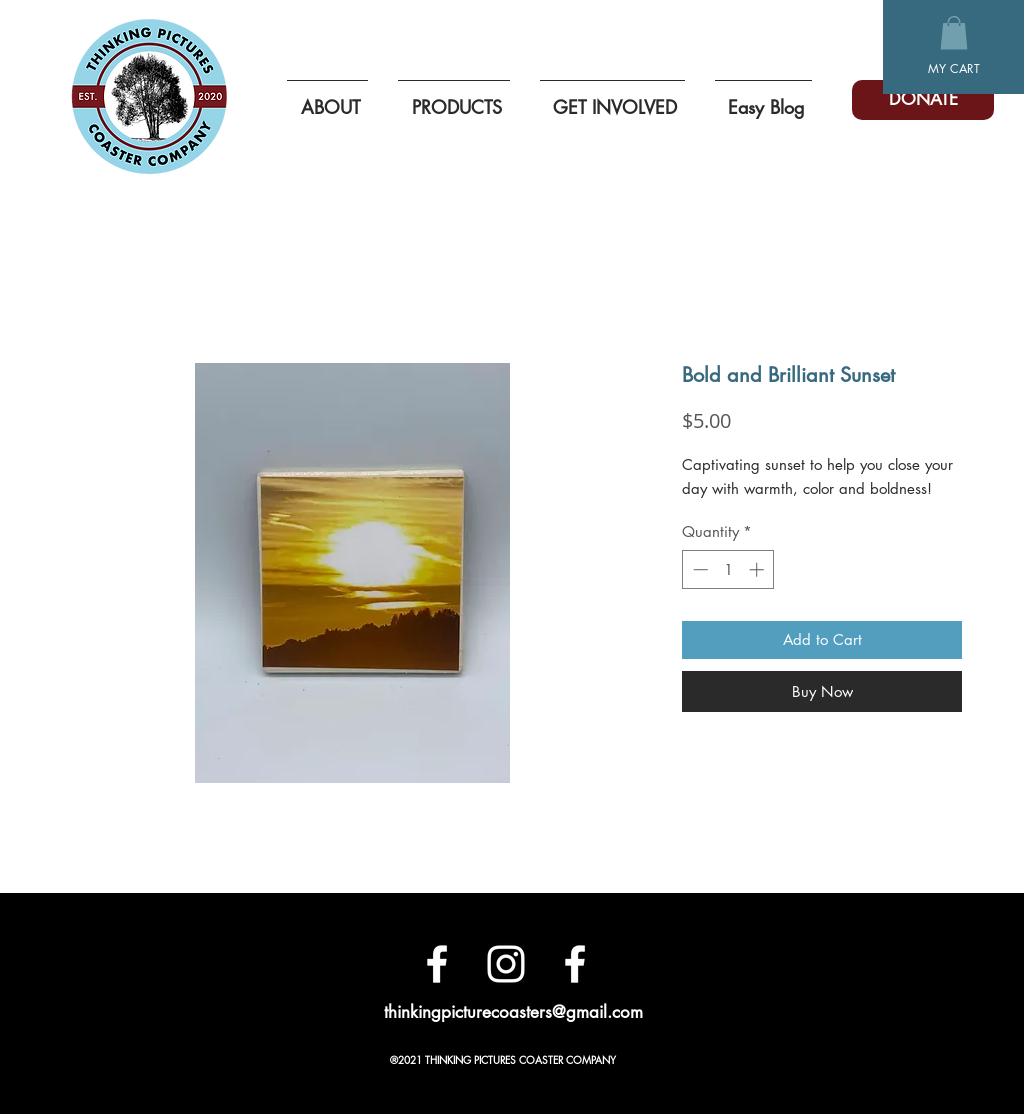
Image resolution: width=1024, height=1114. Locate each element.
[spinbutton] (728, 569)
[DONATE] (923, 100)
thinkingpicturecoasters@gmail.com (513, 1012)
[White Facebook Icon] (575, 964)
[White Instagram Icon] (506, 964)
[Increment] (758, 569)
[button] (954, 32)
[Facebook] (437, 964)
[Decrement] (698, 569)
